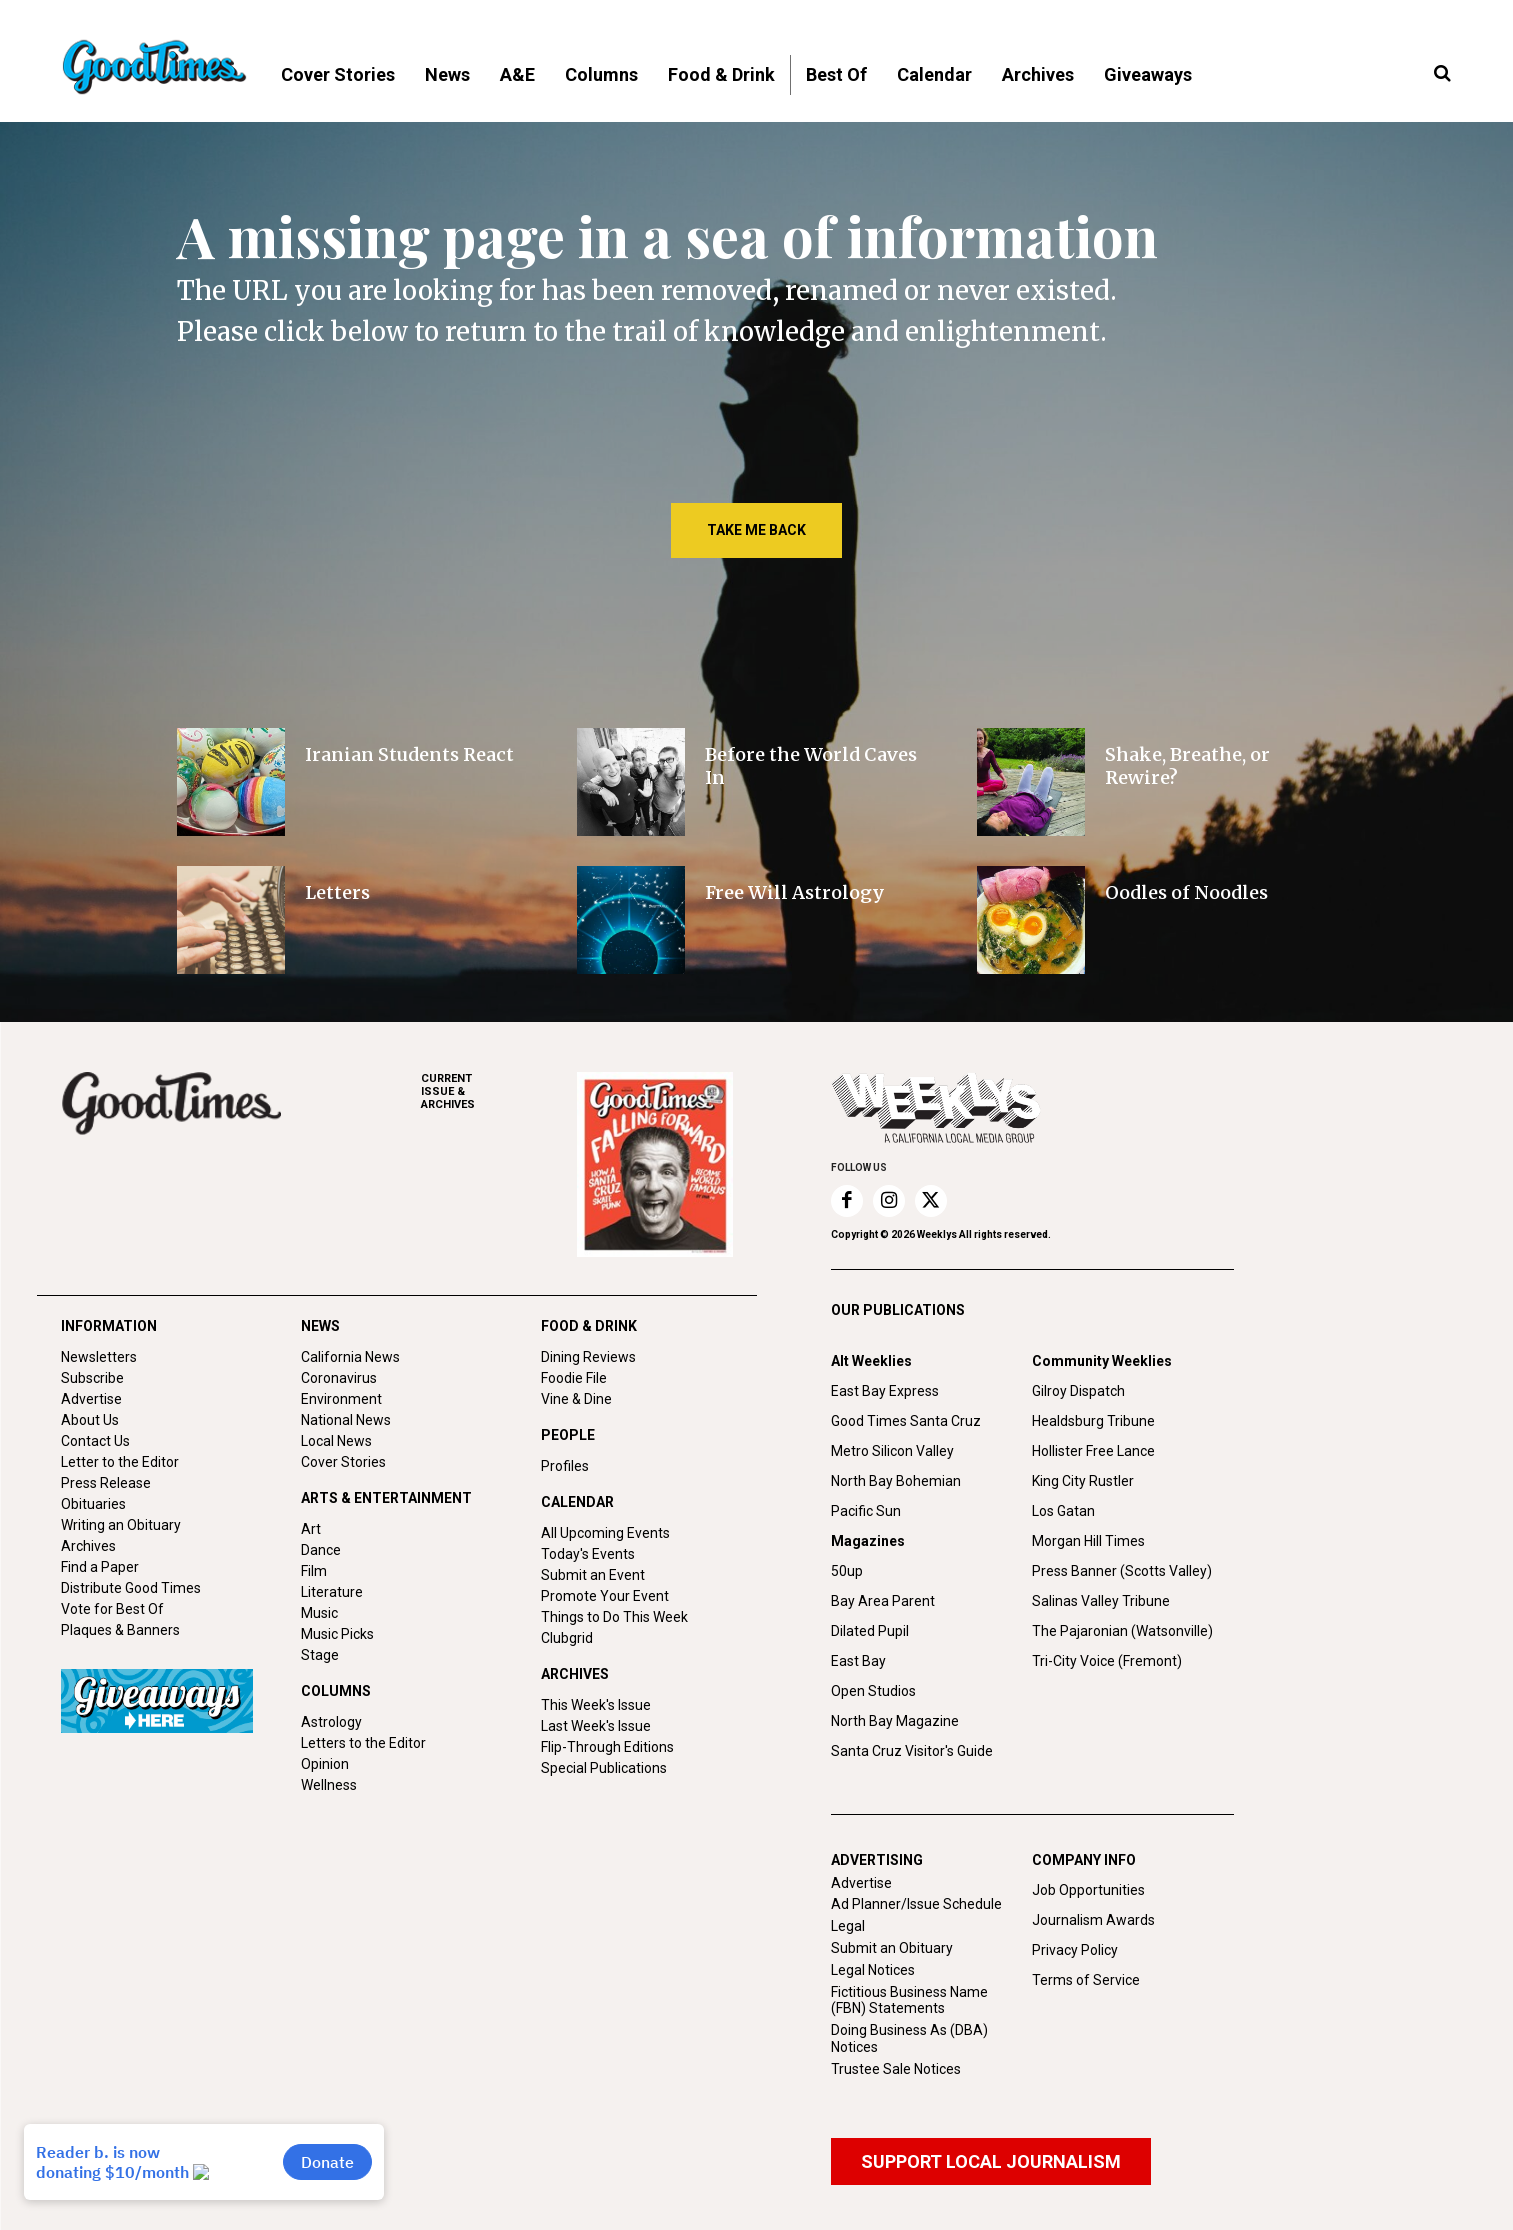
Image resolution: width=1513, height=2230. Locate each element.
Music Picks (337, 1634)
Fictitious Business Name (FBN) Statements (909, 2000)
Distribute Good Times (131, 1588)
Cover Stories (343, 1462)
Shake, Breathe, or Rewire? (1187, 766)
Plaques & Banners (120, 1630)
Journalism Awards (1093, 1920)
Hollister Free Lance (1093, 1451)
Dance (321, 1550)
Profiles (565, 1466)
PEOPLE (568, 1435)
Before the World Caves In (811, 766)
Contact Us (95, 1441)
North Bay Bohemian (896, 1481)
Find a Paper (100, 1567)
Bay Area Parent (883, 1601)
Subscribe (92, 1378)
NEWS (320, 1326)
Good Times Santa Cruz (906, 1421)
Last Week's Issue (596, 1726)
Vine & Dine (576, 1399)
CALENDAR (577, 1502)
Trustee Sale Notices (896, 2069)
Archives (88, 1546)
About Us (90, 1420)
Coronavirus (339, 1378)
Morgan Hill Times (1088, 1541)
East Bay (858, 1661)
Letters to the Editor (363, 1743)
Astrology (331, 1722)
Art (311, 1529)
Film (314, 1571)
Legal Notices (873, 1970)
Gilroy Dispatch (1078, 1391)
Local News (336, 1441)
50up (847, 1571)
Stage (320, 1655)
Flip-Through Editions (607, 1747)
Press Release (106, 1483)
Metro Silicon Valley (892, 1451)
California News (350, 1357)
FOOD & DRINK (589, 1326)
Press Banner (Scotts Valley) (1122, 1571)
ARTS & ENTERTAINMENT (386, 1498)
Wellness (329, 1785)
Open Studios (873, 1691)
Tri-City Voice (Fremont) (1107, 1661)
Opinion (325, 1764)
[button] (1443, 74)
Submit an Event (593, 1575)
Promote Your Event (605, 1596)
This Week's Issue (596, 1705)
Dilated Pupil (870, 1631)
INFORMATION (109, 1326)
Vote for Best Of (112, 1609)
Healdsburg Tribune (1093, 1421)
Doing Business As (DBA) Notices (909, 2038)
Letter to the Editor (120, 1462)
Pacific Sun (866, 1511)
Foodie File (574, 1378)
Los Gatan (1063, 1511)
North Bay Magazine (895, 1721)
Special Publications (604, 1768)
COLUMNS (336, 1691)
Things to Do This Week (614, 1617)
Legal (848, 1926)
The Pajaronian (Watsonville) (1122, 1631)
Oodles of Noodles (1186, 892)
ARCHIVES (499, 1091)
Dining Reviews (588, 1357)
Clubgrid (567, 1638)
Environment (341, 1399)
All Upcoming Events (605, 1533)
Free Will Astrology (795, 892)
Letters (337, 892)
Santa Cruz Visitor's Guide (912, 1751)
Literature (332, 1592)
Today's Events (588, 1554)
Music (319, 1613)
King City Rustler (1083, 1481)
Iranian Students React (409, 754)
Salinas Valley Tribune (1101, 1601)
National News (346, 1420)
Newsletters (99, 1357)
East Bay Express (885, 1391)
